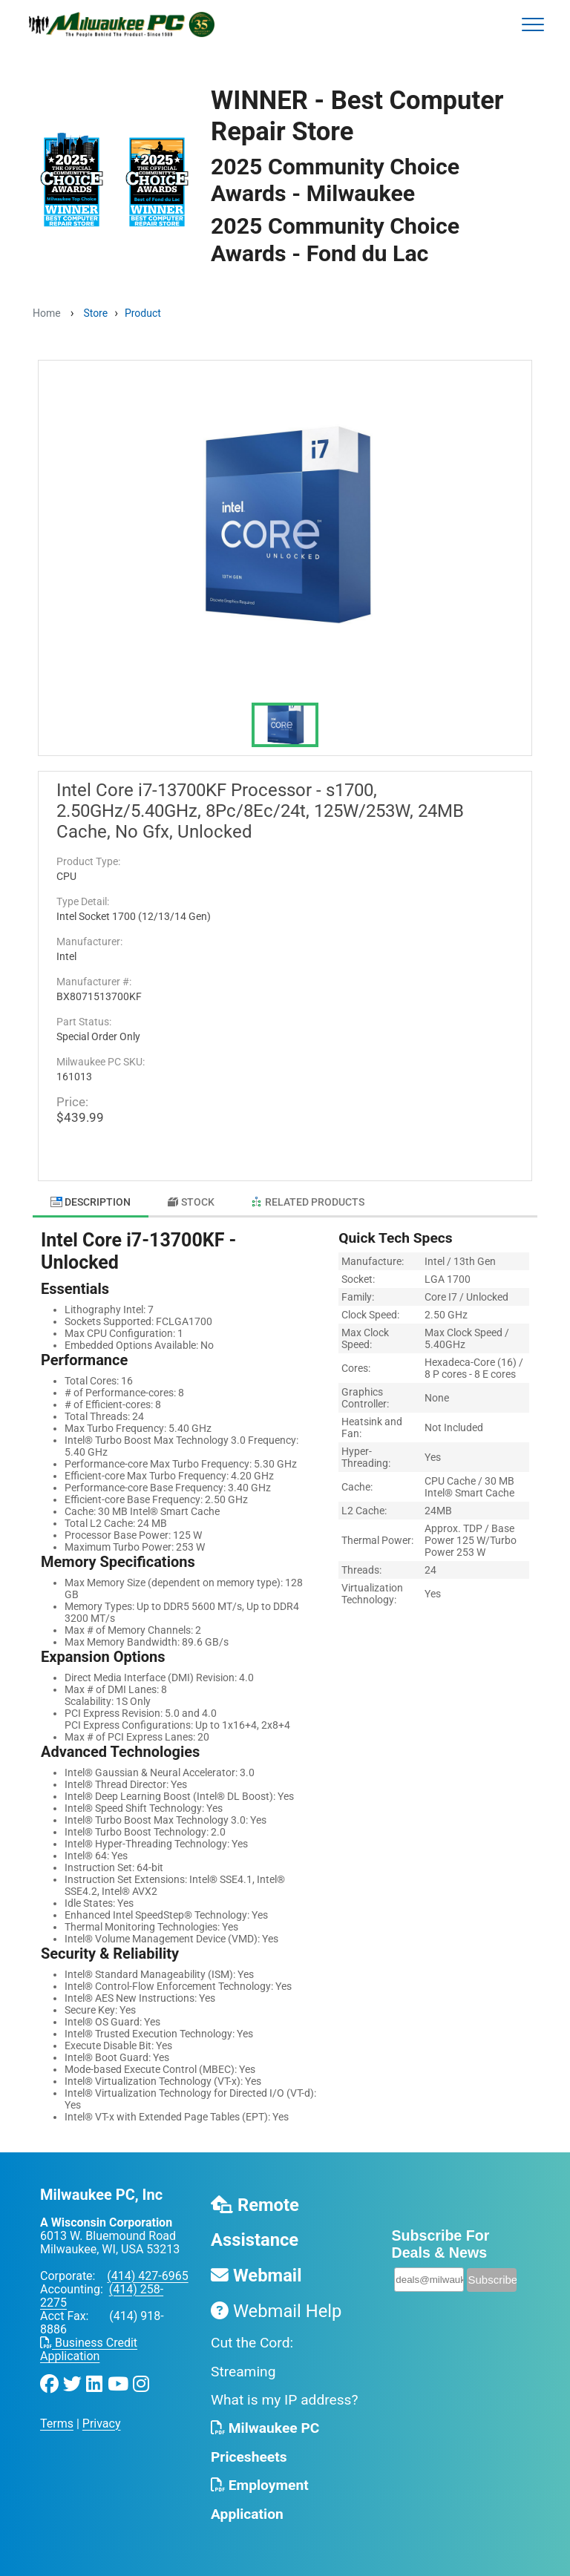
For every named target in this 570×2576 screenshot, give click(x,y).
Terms (56, 2423)
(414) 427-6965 (147, 2276)
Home (47, 313)
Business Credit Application (88, 2349)
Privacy (101, 2423)
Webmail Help (276, 2311)
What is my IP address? (284, 2399)
